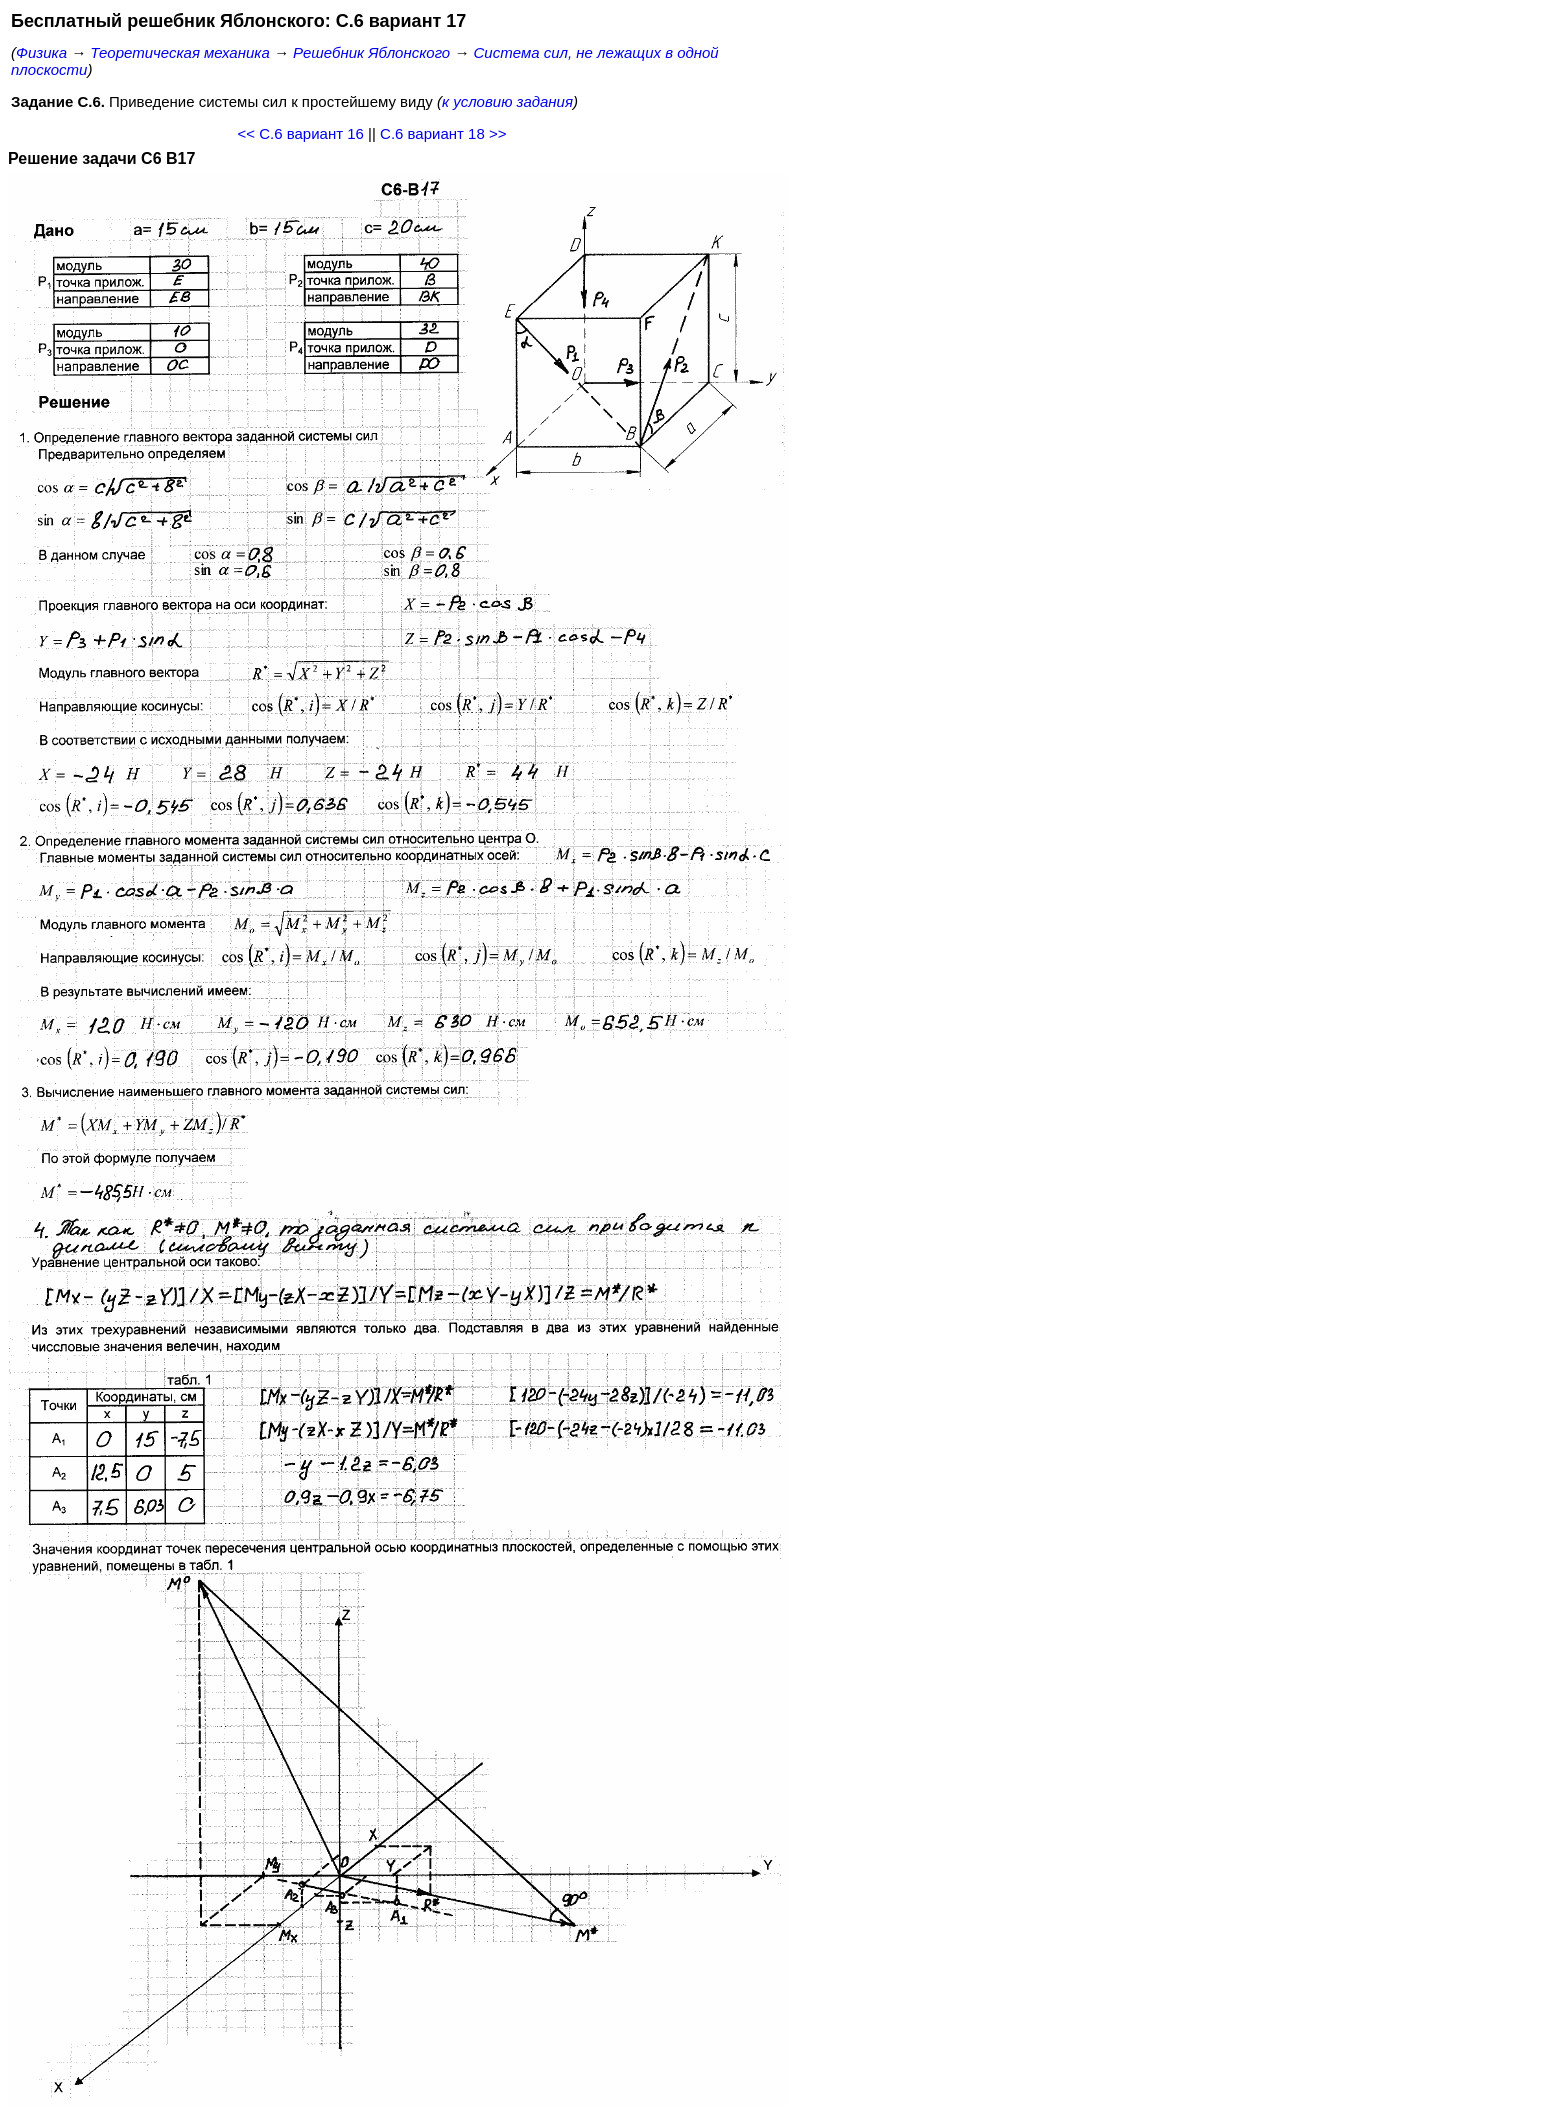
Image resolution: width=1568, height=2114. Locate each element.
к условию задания (507, 101)
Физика (41, 52)
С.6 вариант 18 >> (443, 133)
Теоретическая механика (179, 52)
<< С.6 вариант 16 (301, 133)
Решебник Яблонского (371, 52)
